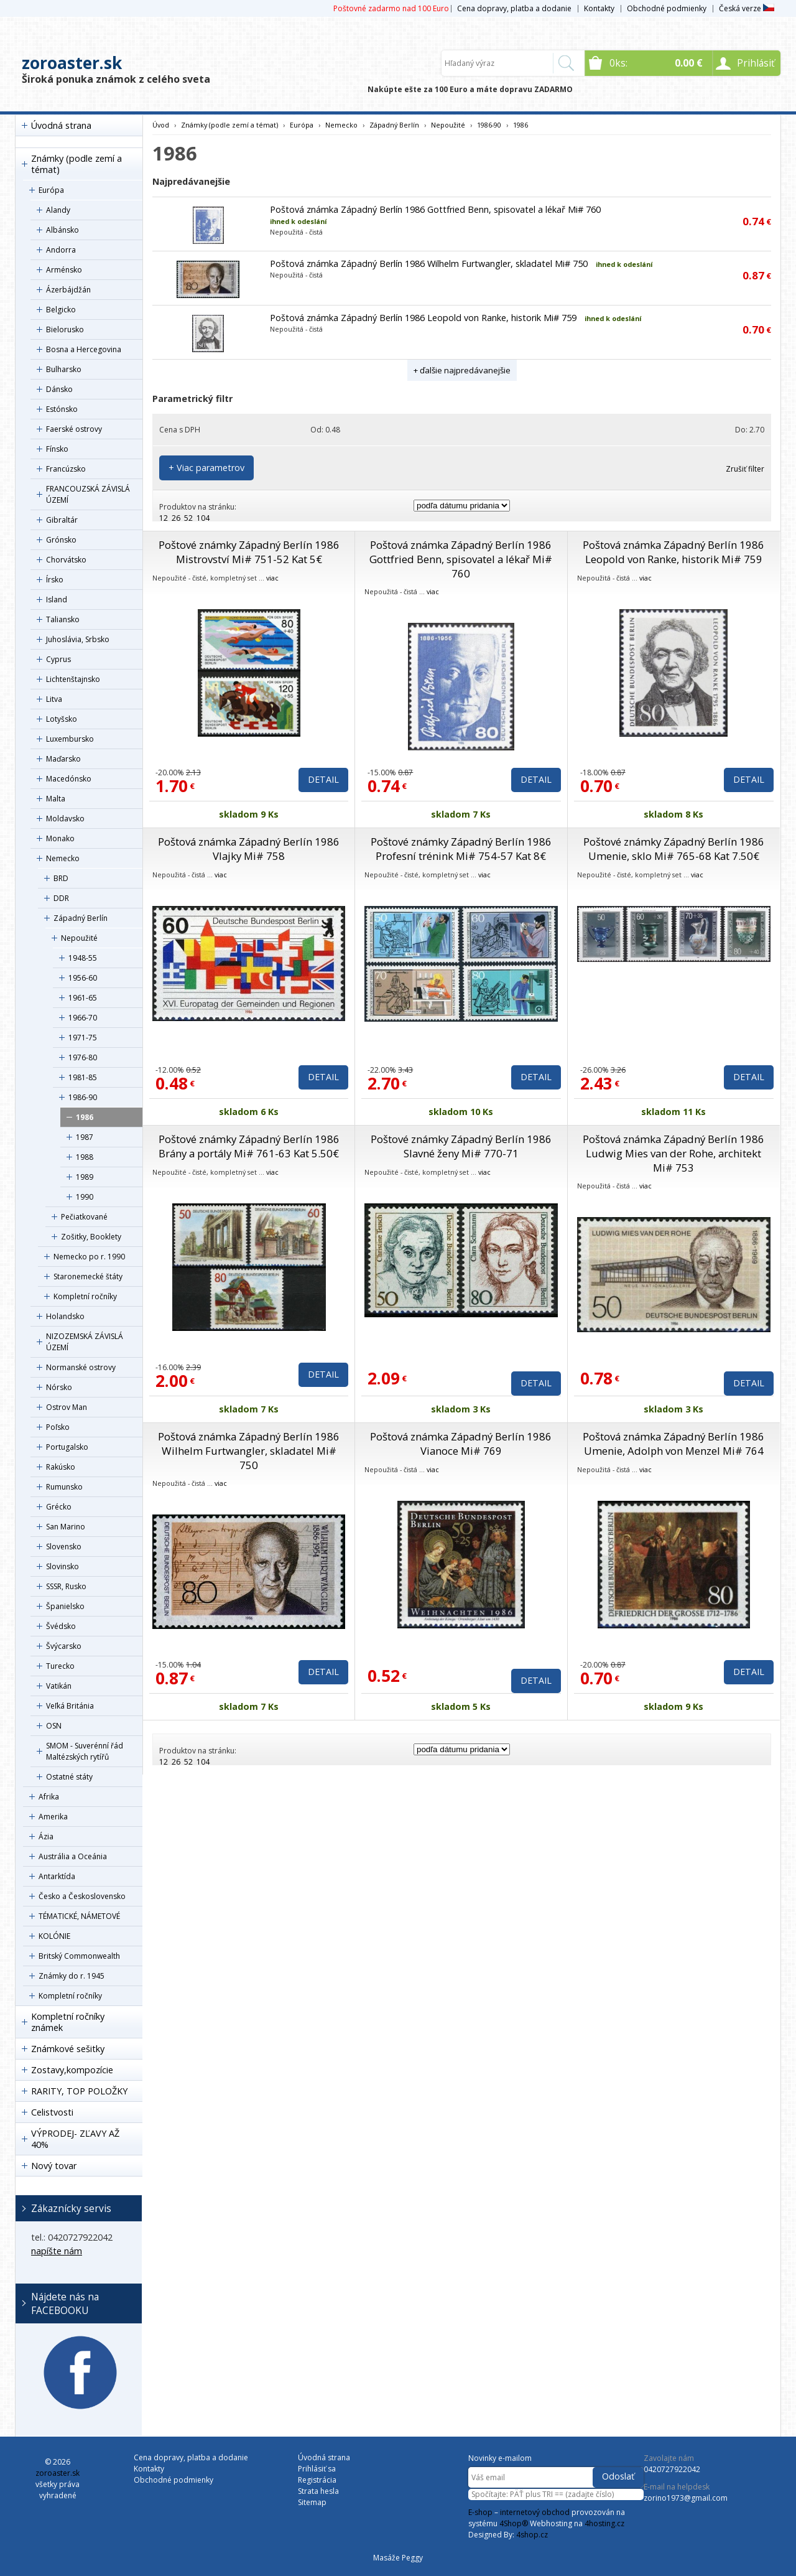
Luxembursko (70, 739)
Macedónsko (68, 778)
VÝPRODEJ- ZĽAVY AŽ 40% (75, 2138)
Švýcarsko (63, 1646)
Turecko (60, 1666)
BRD (60, 878)
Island (56, 599)
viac (272, 577)
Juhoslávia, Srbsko (77, 639)
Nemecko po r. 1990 (89, 1256)
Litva (54, 699)
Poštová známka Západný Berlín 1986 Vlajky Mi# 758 (249, 848)
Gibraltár (62, 520)
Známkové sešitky (67, 2049)
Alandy (58, 210)
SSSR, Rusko (66, 1586)
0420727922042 (672, 2469)
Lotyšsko (61, 719)
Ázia (46, 1836)
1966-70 (82, 1017)
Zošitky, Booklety (91, 1236)
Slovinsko (62, 1566)
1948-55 (82, 958)
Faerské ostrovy (74, 429)
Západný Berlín (80, 918)
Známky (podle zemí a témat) (76, 163)
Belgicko (61, 309)
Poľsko (58, 1427)
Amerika (53, 1816)
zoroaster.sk (72, 63)
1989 (84, 1177)
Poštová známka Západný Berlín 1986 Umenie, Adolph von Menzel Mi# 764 (673, 1443)
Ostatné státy (69, 1776)
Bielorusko (65, 329)
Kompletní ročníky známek (67, 2021)
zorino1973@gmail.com (686, 2498)
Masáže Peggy (398, 2557)
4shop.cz (532, 2534)
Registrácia (317, 2480)
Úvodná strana (61, 125)
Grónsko (61, 539)
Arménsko (64, 269)
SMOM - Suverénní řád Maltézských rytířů (84, 1751)
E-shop (480, 2512)
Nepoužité (79, 938)
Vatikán (59, 1686)
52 (188, 518)
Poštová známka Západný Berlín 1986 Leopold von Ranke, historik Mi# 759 (423, 318)
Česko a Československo (82, 1896)
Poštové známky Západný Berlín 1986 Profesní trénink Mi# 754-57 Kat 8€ (461, 848)
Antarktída (57, 1876)
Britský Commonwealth (79, 1956)
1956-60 (82, 978)
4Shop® (513, 2523)
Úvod (160, 124)
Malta (55, 798)
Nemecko (63, 858)
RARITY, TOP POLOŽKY (79, 2091)
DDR (61, 898)
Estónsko (62, 409)
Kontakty (599, 8)
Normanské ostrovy (81, 1367)
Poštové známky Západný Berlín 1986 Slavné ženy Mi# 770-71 (461, 1146)
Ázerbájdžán (68, 289)
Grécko (59, 1506)
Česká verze (746, 8)
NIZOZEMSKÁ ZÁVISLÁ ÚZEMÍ (84, 1342)
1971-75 (82, 1037)
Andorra (61, 250)
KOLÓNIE (54, 1936)
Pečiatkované (84, 1216)
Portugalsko (67, 1447)
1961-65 (82, 997)
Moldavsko (65, 818)
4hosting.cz (604, 2523)
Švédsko (61, 1626)
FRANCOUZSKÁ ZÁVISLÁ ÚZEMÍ (88, 494)
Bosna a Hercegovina (83, 349)
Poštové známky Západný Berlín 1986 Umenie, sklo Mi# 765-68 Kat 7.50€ (673, 848)
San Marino (65, 1526)
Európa (51, 190)
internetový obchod (535, 2512)
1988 (84, 1157)
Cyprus (58, 659)
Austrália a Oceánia (73, 1856)
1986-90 (82, 1097)
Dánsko (59, 389)
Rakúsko (60, 1467)
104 (203, 518)
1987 (84, 1137)
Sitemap (312, 2502)
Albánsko (62, 230)
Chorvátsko (66, 559)
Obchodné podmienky (666, 8)
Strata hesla (318, 2491)
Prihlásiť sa (317, 2468)
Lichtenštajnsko (73, 679)
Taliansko (63, 619)
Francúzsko (66, 469)
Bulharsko (63, 369)
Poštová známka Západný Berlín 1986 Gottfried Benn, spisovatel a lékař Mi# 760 (435, 209)
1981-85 (82, 1077)
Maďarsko (63, 759)
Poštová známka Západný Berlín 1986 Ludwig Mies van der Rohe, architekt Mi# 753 (673, 1153)
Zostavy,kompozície (72, 2070)
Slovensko (63, 1546)
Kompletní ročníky (85, 1296)
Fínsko (57, 449)
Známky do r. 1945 (71, 1976)
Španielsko (65, 1606)
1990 (84, 1197)
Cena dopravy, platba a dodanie (514, 8)
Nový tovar (53, 2166)
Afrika (49, 1796)
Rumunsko (64, 1487)
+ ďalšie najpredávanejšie (462, 370)
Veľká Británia (70, 1706)
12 (163, 518)
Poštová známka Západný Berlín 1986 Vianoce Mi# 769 (461, 1443)
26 (176, 518)
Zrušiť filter (745, 469)
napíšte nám (56, 2251)
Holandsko (65, 1316)
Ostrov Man (66, 1407)
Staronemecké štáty (88, 1276)
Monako (60, 838)
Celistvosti (52, 2112)
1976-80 (82, 1057)
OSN (54, 1725)
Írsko (54, 579)
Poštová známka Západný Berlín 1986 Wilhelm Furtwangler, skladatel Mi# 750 (429, 263)
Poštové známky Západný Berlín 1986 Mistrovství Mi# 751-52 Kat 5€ (249, 552)
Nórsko (59, 1387)
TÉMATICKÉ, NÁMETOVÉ (79, 1916)
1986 (84, 1117)
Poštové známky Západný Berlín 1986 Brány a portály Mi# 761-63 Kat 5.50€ (249, 1146)
